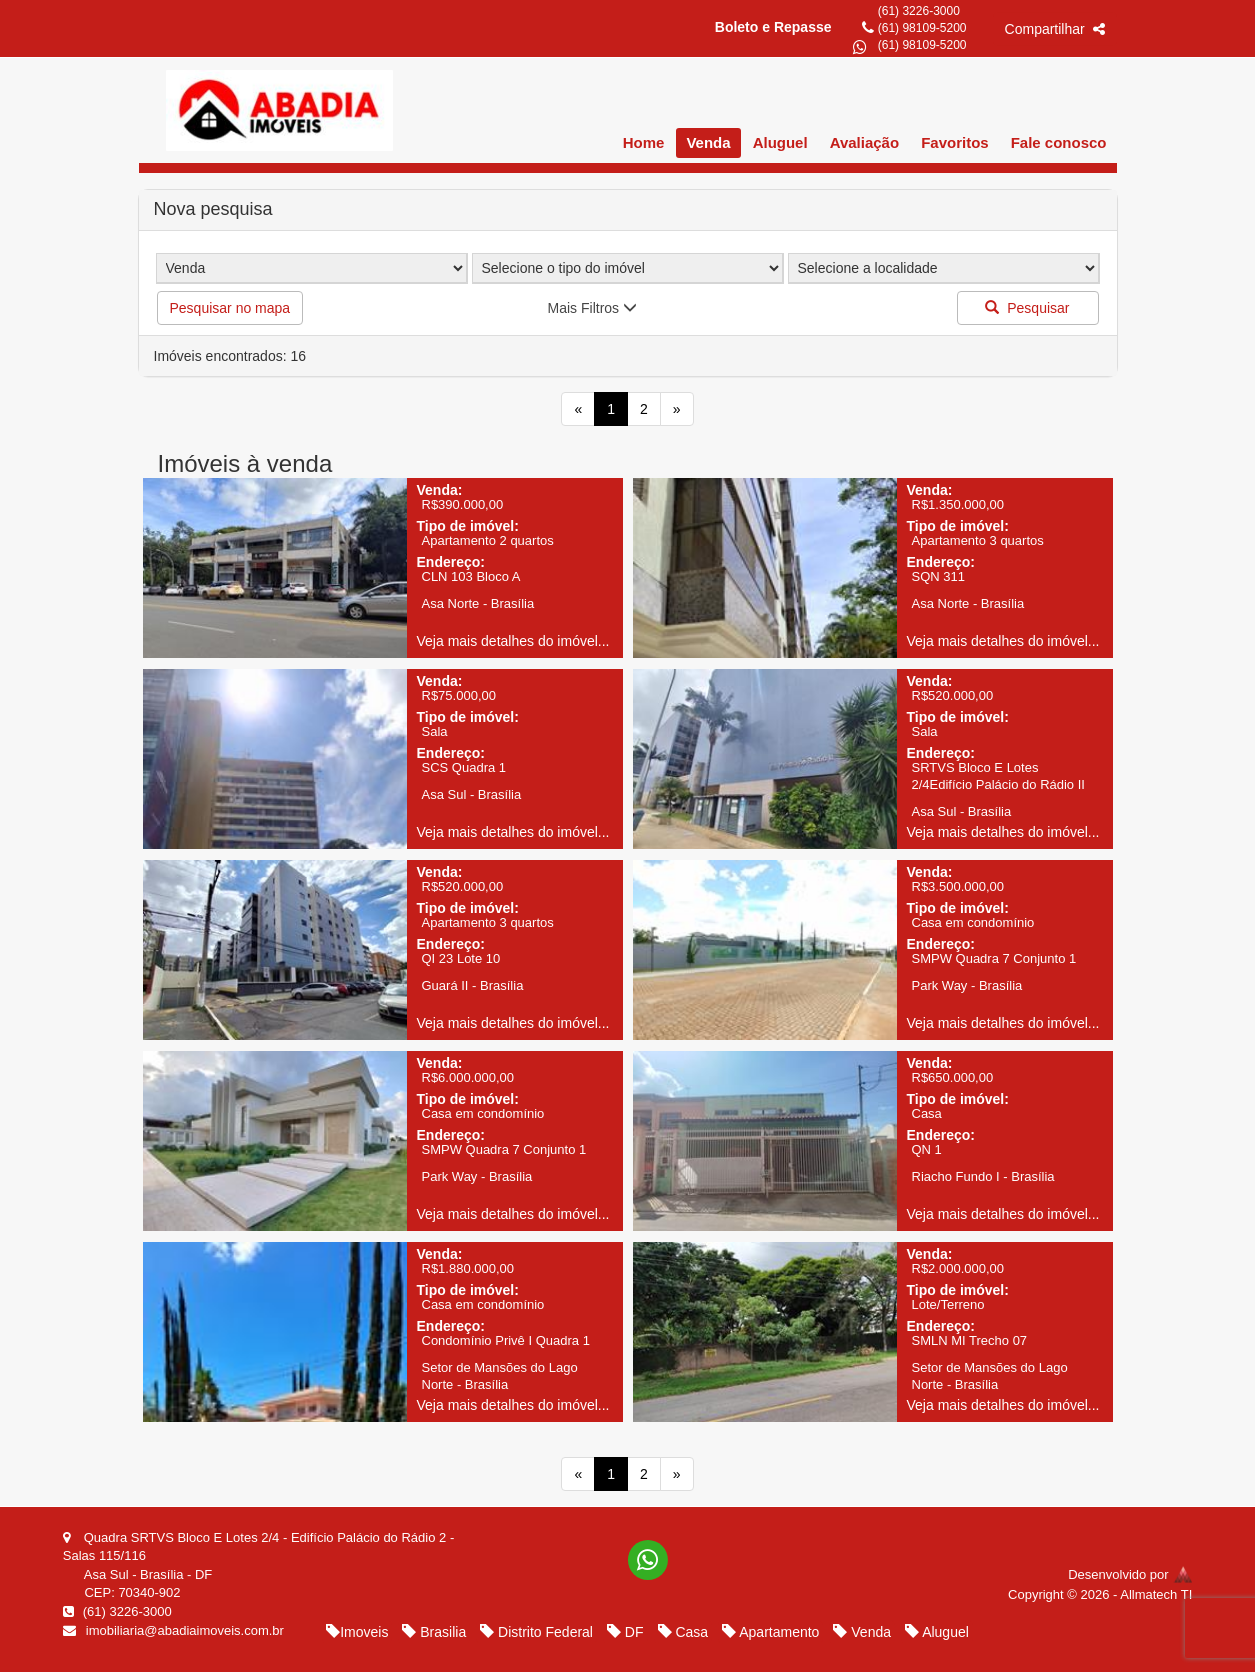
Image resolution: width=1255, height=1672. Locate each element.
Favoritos (955, 142)
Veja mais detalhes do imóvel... (513, 641)
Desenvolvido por (1130, 1574)
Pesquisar (1027, 308)
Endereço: (451, 562)
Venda (708, 142)
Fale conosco (1059, 142)
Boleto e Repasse (773, 27)
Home (644, 142)
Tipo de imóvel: (468, 526)
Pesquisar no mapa (230, 308)
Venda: (440, 490)
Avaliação (865, 142)
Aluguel (780, 142)
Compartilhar (1055, 29)
